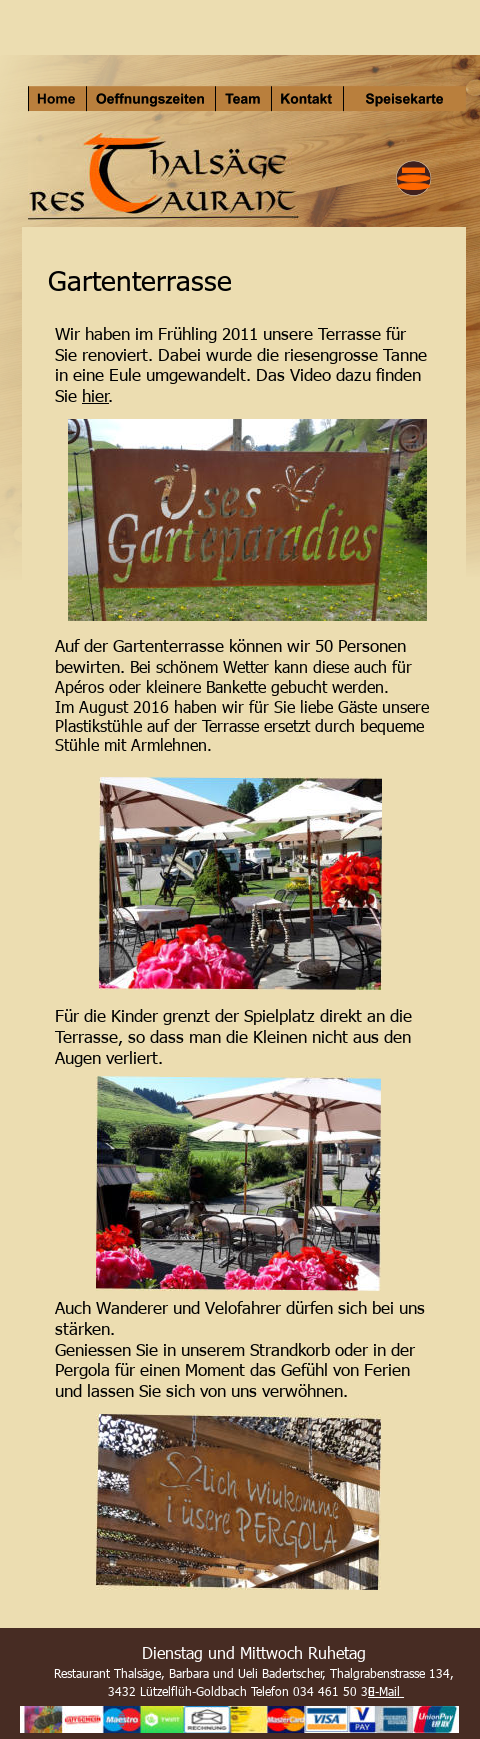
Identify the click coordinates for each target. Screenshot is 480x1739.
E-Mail (386, 1691)
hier (95, 395)
